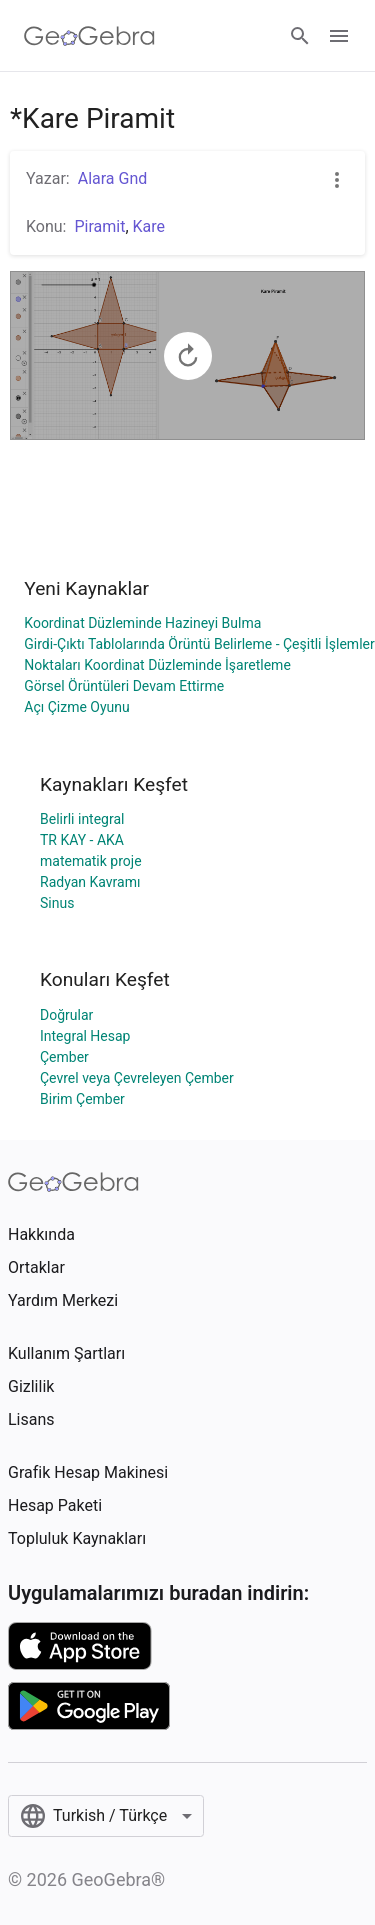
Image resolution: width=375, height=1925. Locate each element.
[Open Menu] (339, 36)
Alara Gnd (113, 178)
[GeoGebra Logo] (89, 36)
